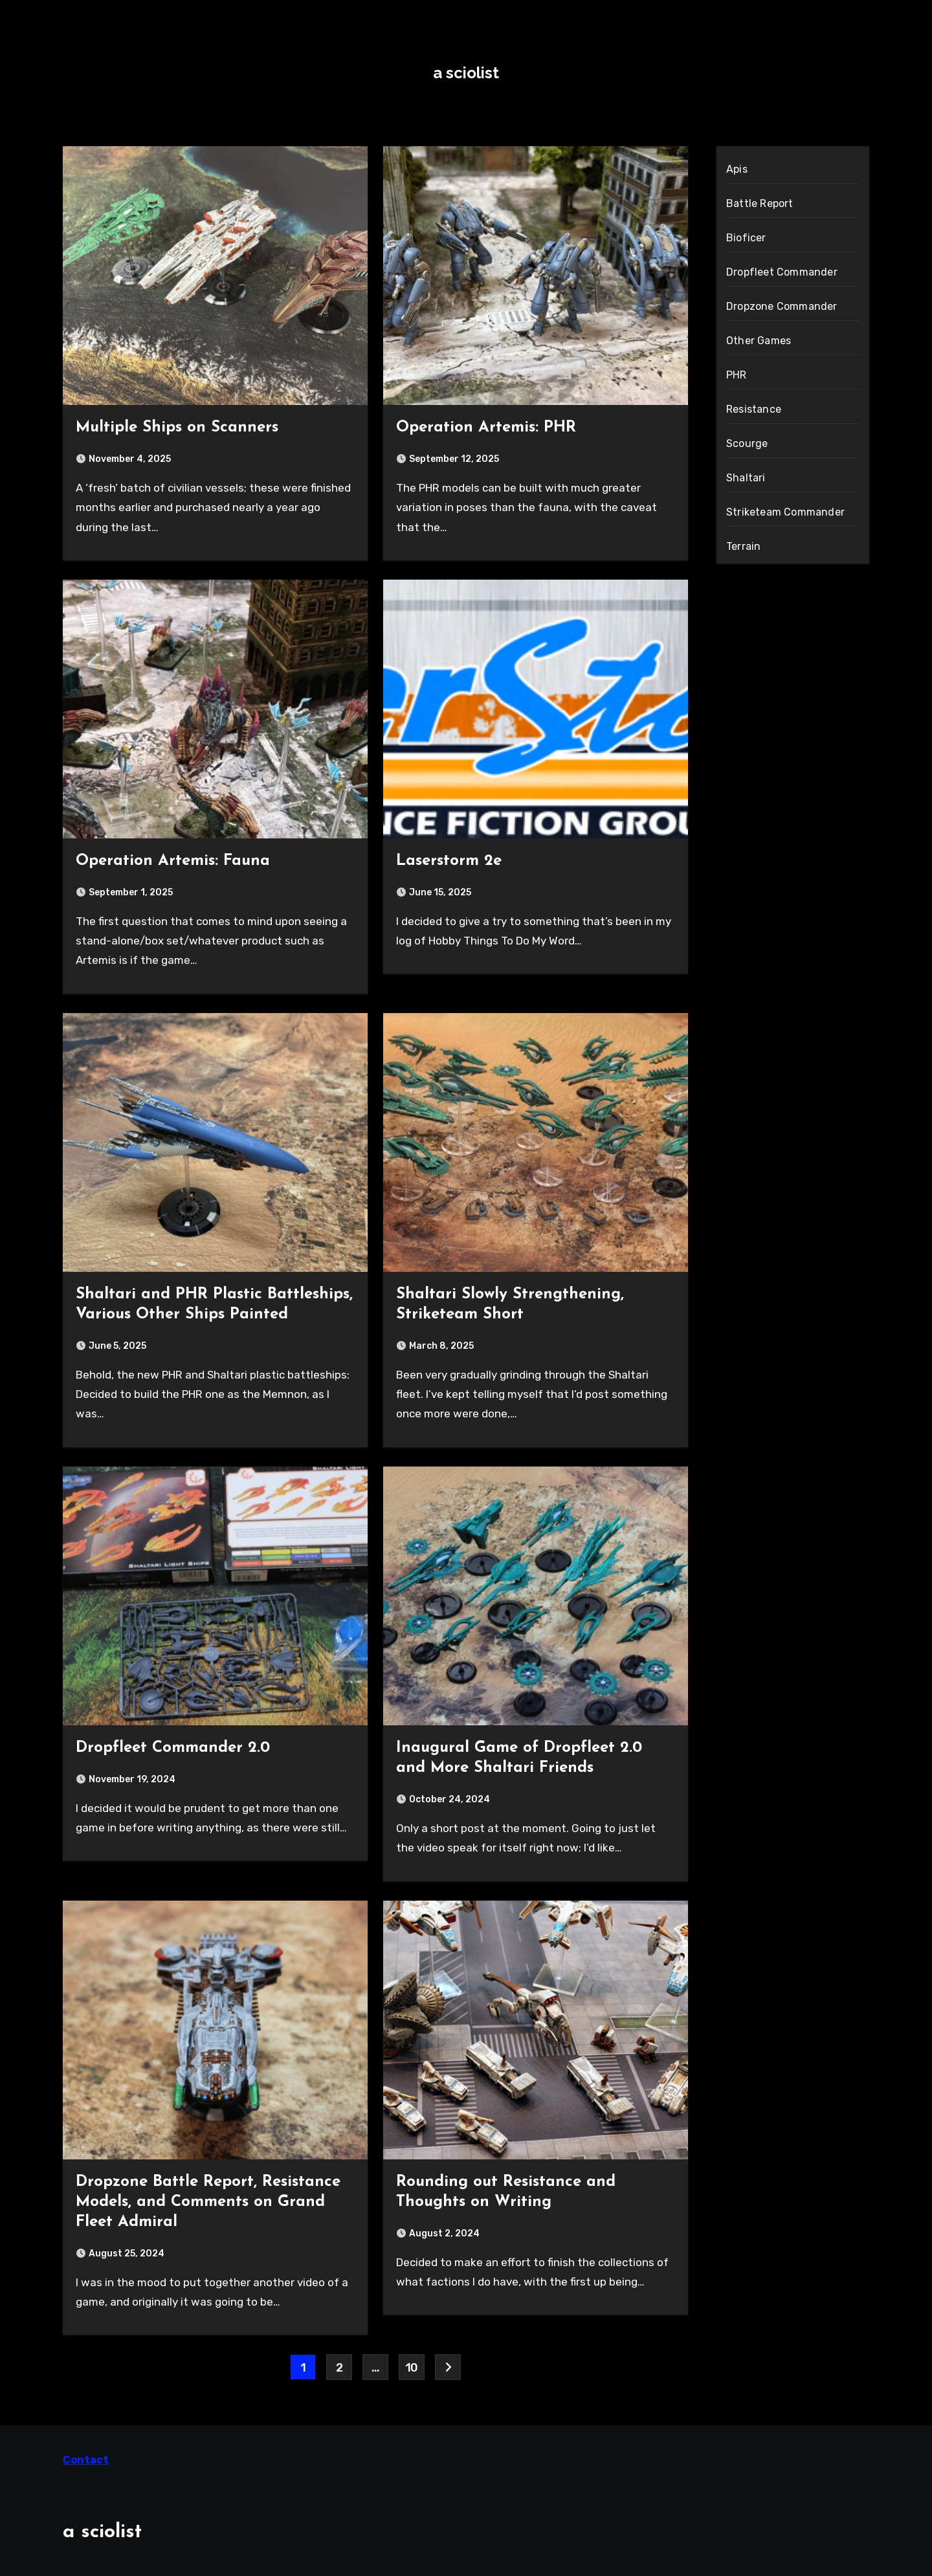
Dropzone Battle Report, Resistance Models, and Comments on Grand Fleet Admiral (208, 2202)
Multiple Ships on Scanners (177, 427)
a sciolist (466, 72)
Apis (737, 169)
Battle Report (759, 203)
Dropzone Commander (782, 306)
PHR (736, 375)
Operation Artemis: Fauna (173, 861)
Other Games (758, 340)
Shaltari (746, 478)
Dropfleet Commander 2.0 (173, 1748)
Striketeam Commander (785, 512)
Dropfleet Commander (782, 272)
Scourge (747, 443)
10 (411, 2368)
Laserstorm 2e (449, 861)
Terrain (743, 546)
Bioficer (746, 238)
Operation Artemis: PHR (486, 427)
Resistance (753, 409)
